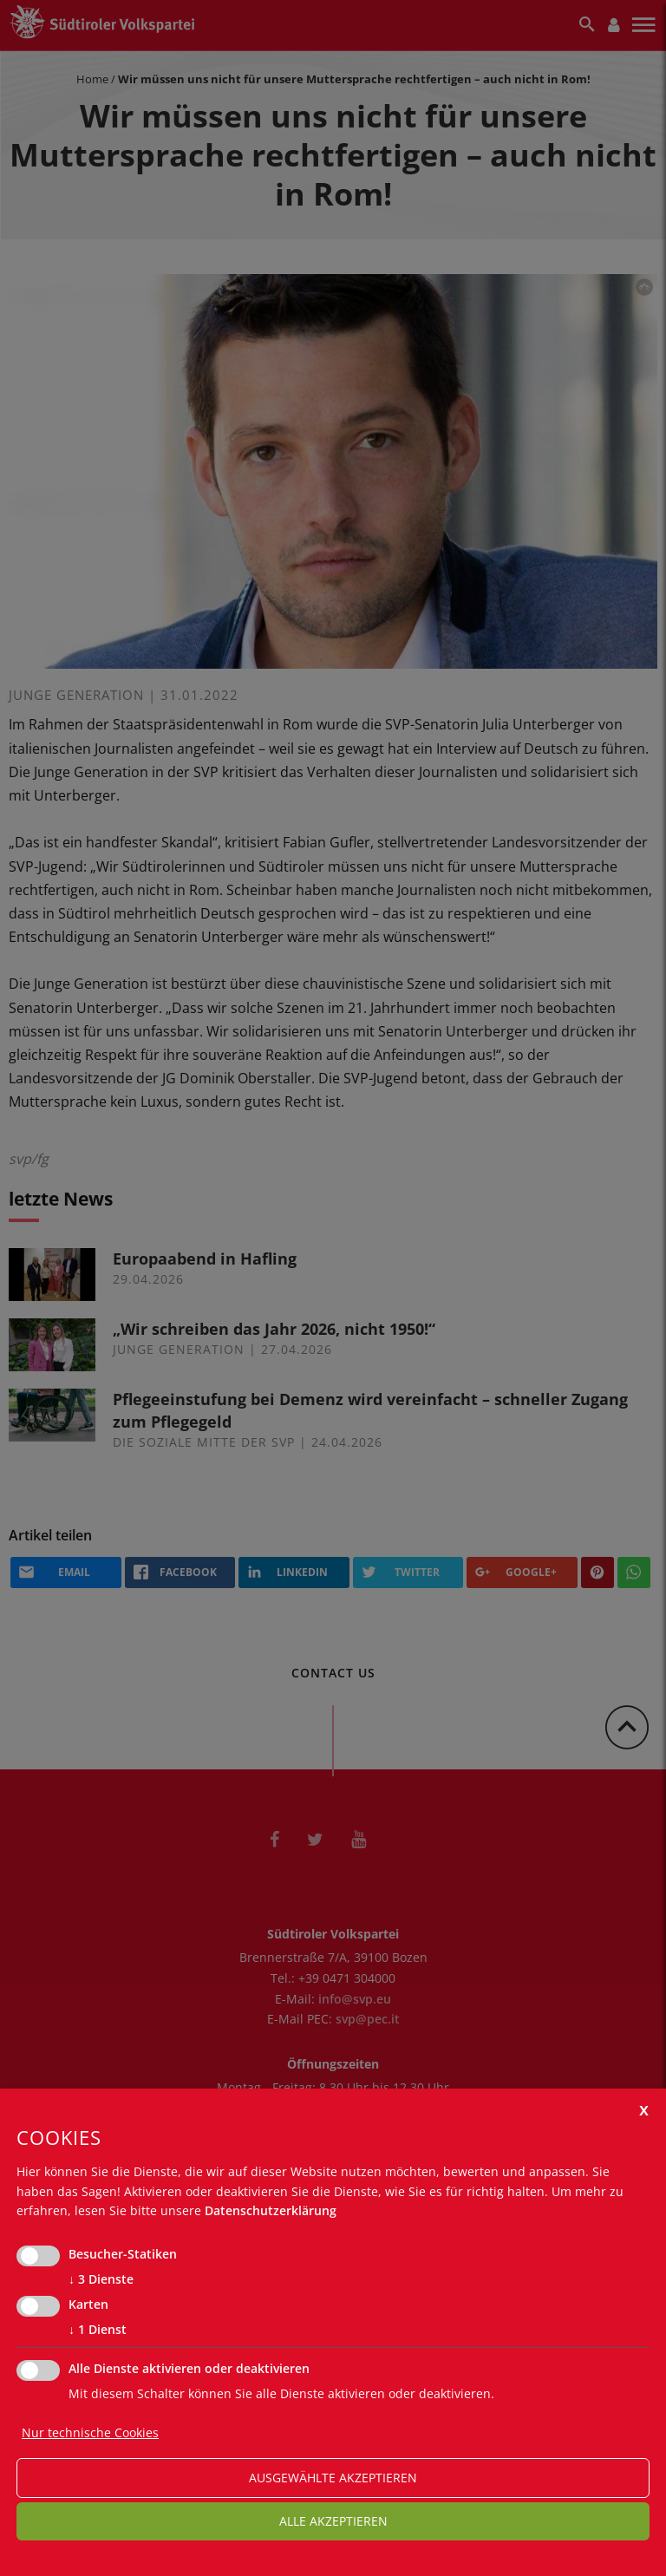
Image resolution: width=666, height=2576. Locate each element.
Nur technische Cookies (90, 2432)
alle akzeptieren (333, 2521)
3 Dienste (101, 2279)
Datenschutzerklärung (270, 2210)
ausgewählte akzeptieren (333, 2477)
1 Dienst (98, 2329)
